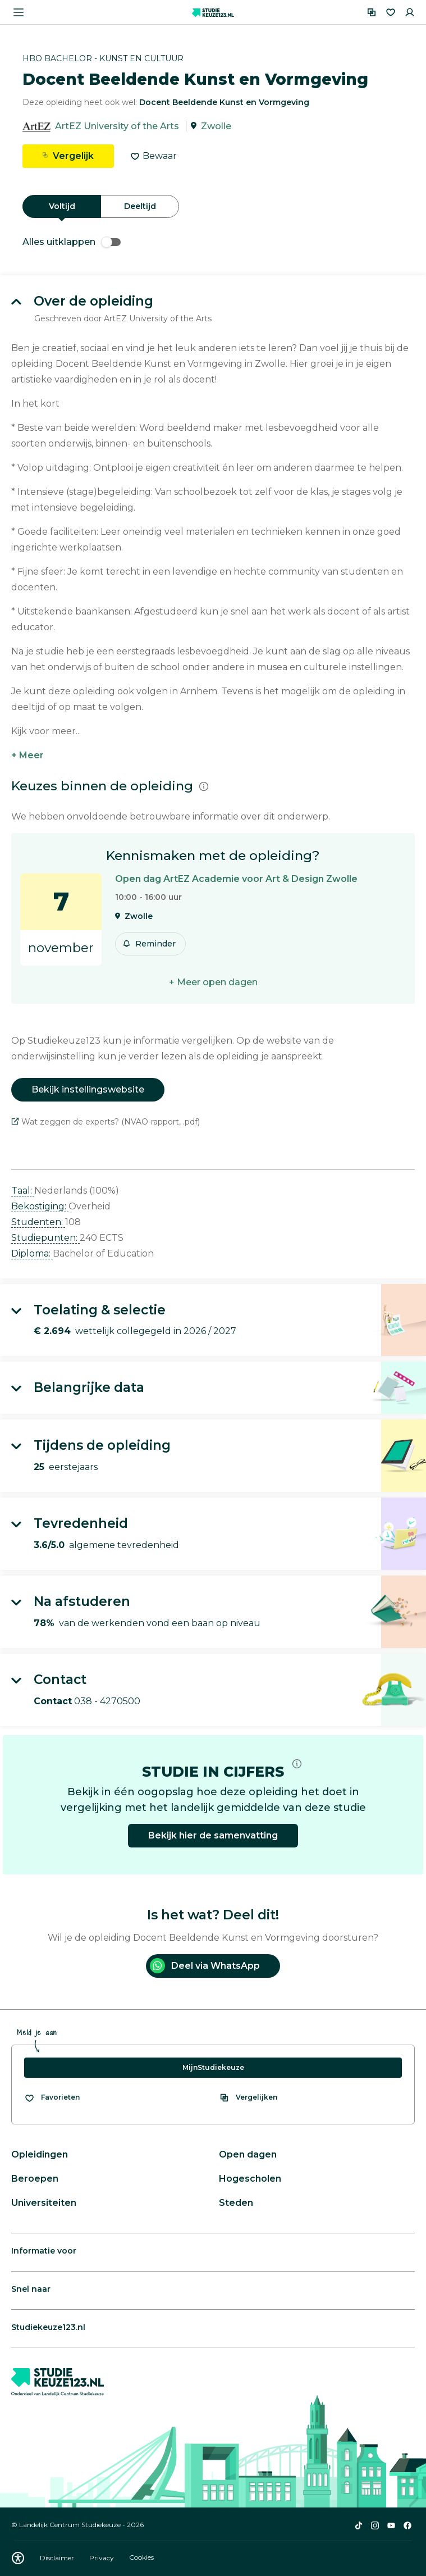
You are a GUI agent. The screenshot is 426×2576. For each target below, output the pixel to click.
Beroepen (34, 2178)
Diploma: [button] (32, 1253)
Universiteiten (43, 2202)
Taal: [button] (22, 1190)
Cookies (141, 2558)
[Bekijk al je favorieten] (52, 2097)
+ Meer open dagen (213, 982)
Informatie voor (43, 2251)
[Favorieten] (390, 12)
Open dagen (248, 2154)
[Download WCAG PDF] (18, 2558)
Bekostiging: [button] (39, 1206)
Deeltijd (140, 206)
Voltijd (62, 206)
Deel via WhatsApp (205, 1965)
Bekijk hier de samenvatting (213, 1835)
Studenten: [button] (38, 1222)
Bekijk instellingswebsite (87, 1089)
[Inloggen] (409, 12)
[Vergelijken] (371, 12)
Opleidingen (39, 2154)
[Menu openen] (18, 12)
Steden (236, 2202)
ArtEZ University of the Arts (117, 126)
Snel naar (31, 2289)
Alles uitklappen (71, 241)
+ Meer (27, 755)
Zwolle (216, 126)
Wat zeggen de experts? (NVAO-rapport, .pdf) (105, 1122)
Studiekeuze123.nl (48, 2327)
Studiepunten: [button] (45, 1237)
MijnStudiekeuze (213, 2067)
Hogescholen (250, 2178)
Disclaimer (58, 2558)
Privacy (102, 2558)
